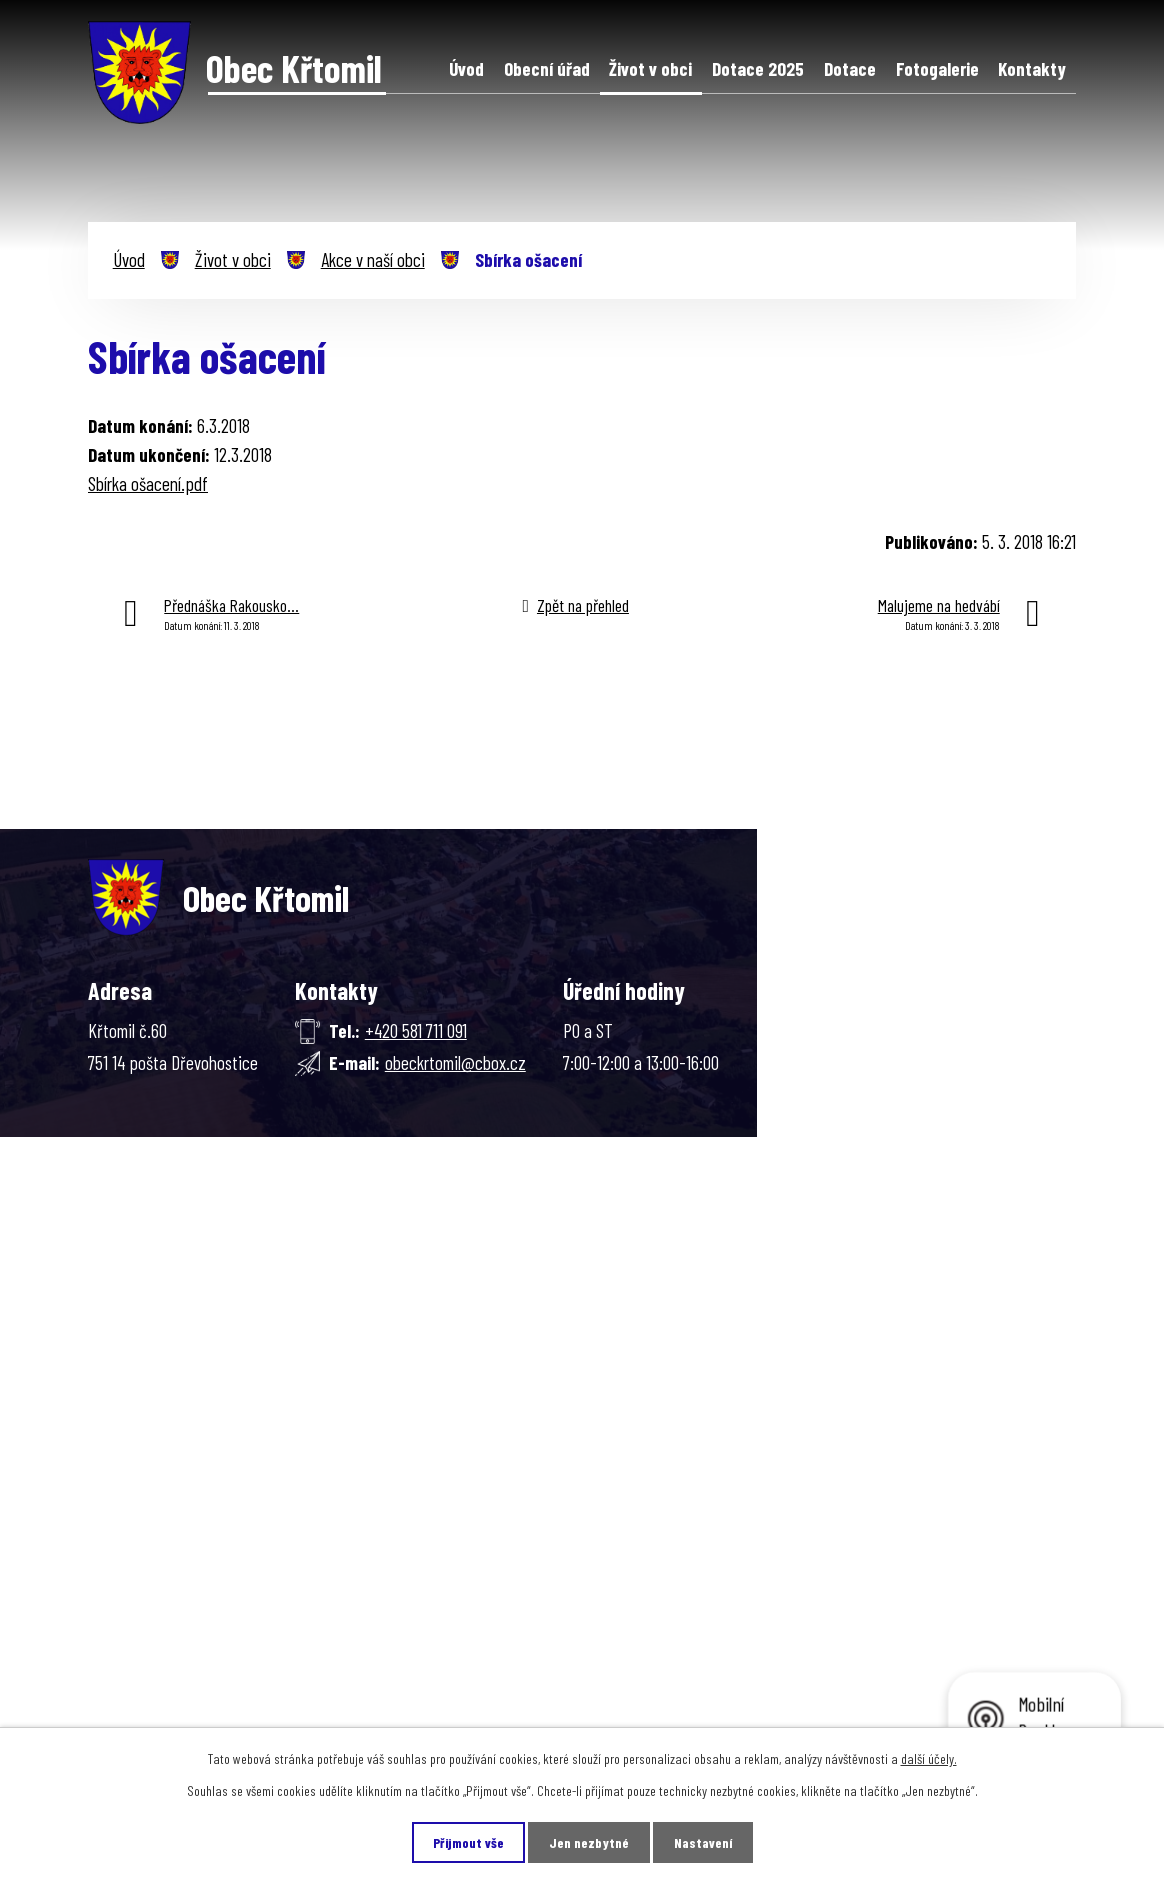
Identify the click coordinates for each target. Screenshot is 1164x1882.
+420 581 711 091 (416, 1030)
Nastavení (703, 1842)
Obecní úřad (547, 68)
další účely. (929, 1758)
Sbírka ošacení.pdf (148, 483)
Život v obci (650, 68)
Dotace (850, 68)
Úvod (466, 68)
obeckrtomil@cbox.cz (455, 1062)
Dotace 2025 (758, 68)
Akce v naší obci (373, 259)
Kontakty (1032, 68)
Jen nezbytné (589, 1842)
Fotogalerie (937, 68)
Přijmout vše (468, 1842)
